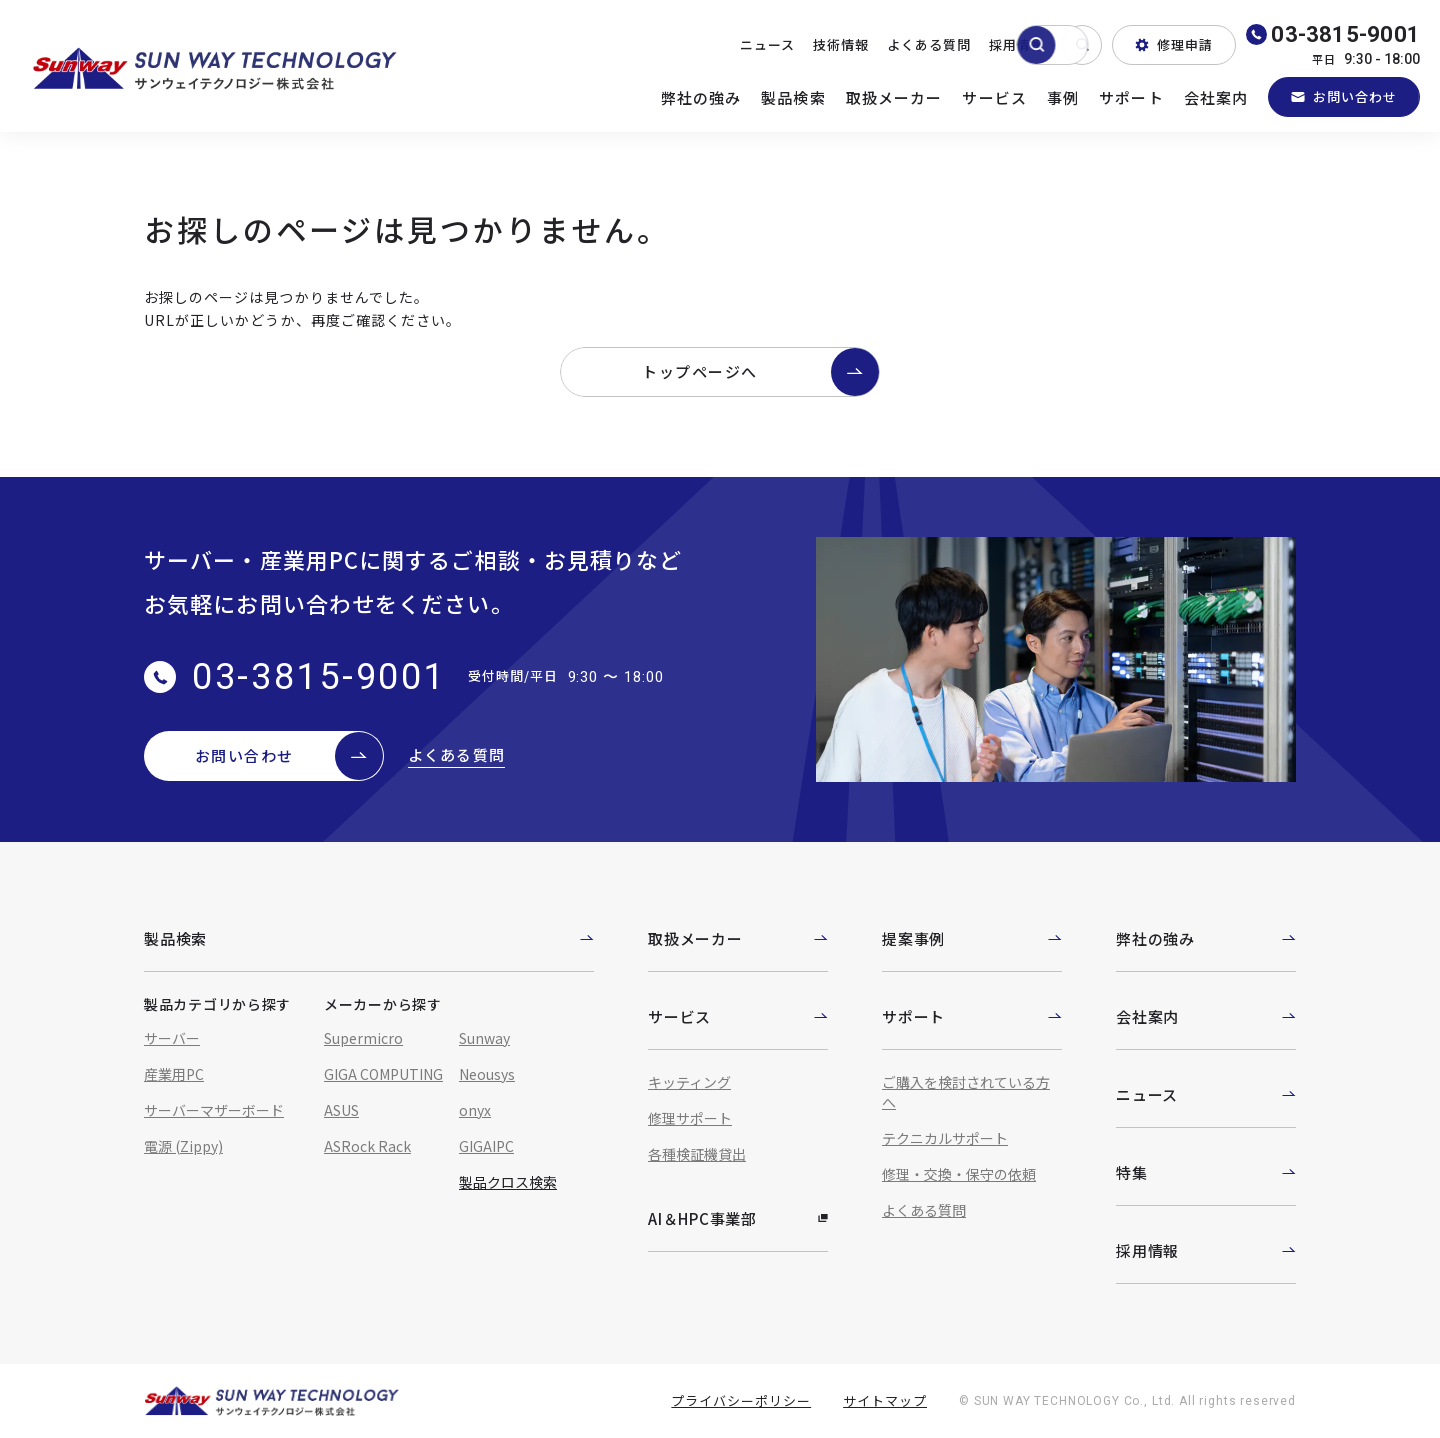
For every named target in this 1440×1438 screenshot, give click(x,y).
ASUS (341, 1110)
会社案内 (1216, 97)
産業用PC (174, 1074)
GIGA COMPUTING (383, 1074)
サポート (1131, 97)
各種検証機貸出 (697, 1154)
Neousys (487, 1074)
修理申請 (1174, 44)
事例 (1063, 97)
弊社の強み (701, 97)
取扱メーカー (894, 97)
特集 (1206, 1172)
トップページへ (760, 372)
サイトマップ (885, 1400)
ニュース (767, 44)
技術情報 (841, 44)
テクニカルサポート (945, 1138)
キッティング (689, 1082)
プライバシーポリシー (741, 1400)
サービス (994, 97)
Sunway (484, 1038)
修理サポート (690, 1118)
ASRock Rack (367, 1146)
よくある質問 (929, 44)
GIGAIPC (486, 1146)
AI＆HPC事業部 (738, 1218)
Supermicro (363, 1038)
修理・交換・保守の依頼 (959, 1174)
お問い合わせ (1344, 96)
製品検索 (793, 97)
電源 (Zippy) (183, 1146)
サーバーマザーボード (214, 1110)
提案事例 (972, 938)
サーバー (172, 1038)
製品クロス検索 (508, 1182)
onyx (475, 1110)
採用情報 (1017, 44)
